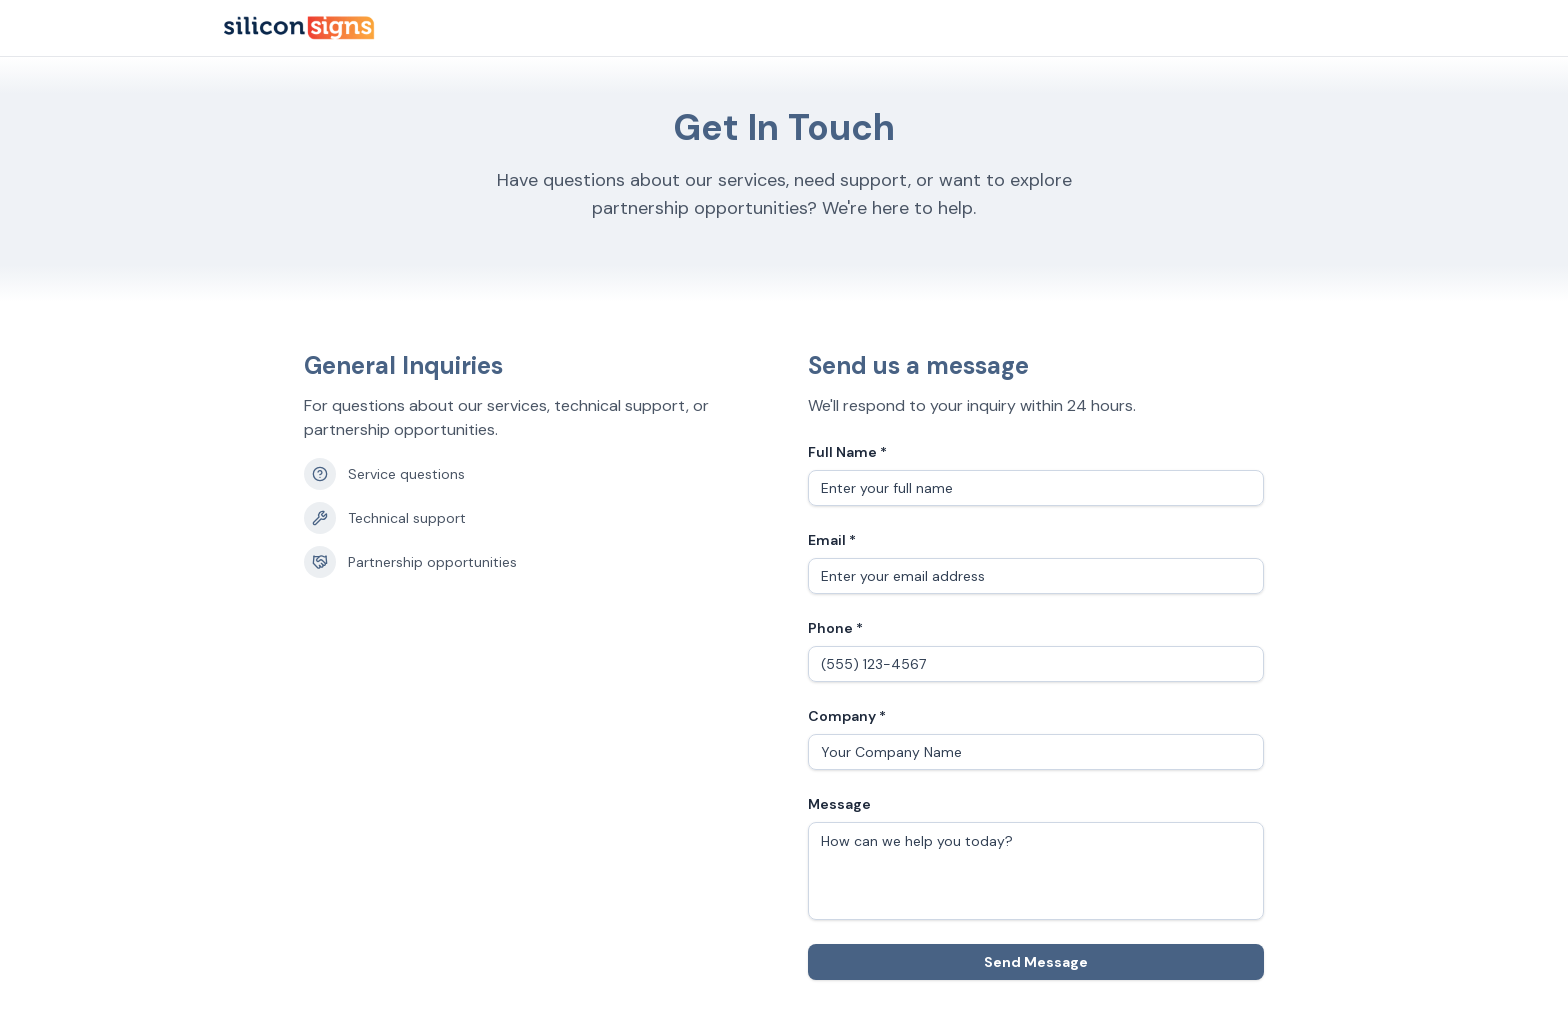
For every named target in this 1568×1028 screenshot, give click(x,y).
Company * (847, 716)
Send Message (1036, 962)
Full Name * (847, 452)
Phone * (835, 628)
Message (839, 804)
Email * (832, 540)
